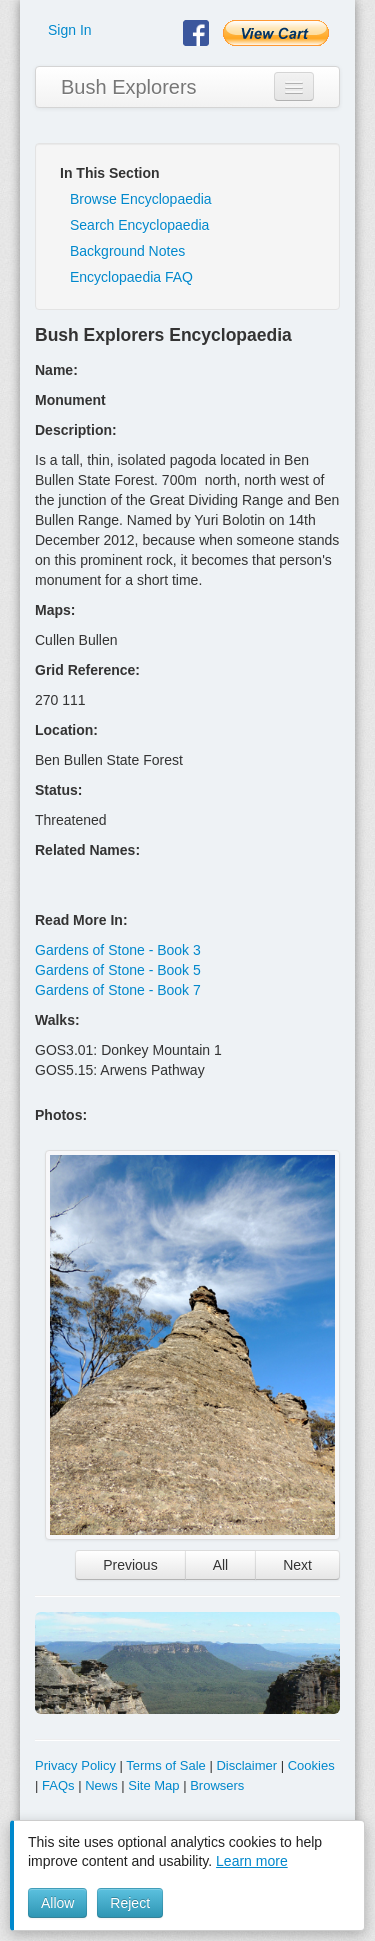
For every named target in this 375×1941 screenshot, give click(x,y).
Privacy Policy (75, 1765)
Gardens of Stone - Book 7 (118, 990)
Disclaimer (246, 1765)
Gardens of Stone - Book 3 (118, 950)
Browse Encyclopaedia (141, 199)
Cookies (311, 1765)
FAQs (58, 1785)
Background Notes (127, 251)
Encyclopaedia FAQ (131, 277)
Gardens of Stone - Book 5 (118, 970)
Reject (130, 1903)
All (221, 1565)
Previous (130, 1565)
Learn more (252, 1861)
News (101, 1785)
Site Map (153, 1785)
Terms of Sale (165, 1765)
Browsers (217, 1785)
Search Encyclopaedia (139, 225)
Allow (57, 1903)
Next (297, 1565)
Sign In (70, 30)
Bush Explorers (129, 87)
